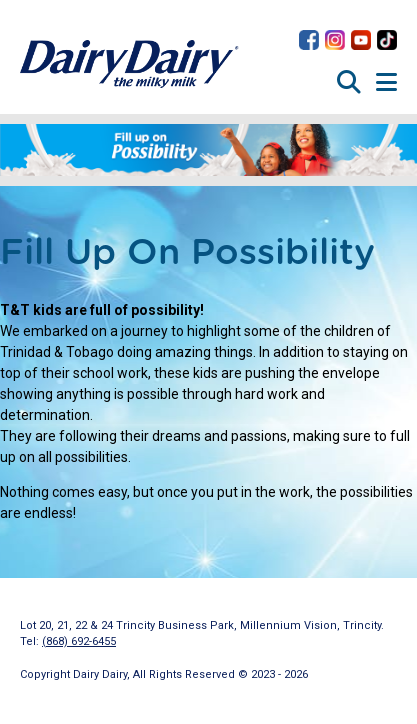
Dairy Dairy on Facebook (309, 40)
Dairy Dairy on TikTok (387, 40)
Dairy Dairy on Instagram (335, 40)
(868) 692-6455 (79, 641)
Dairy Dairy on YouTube (361, 40)
